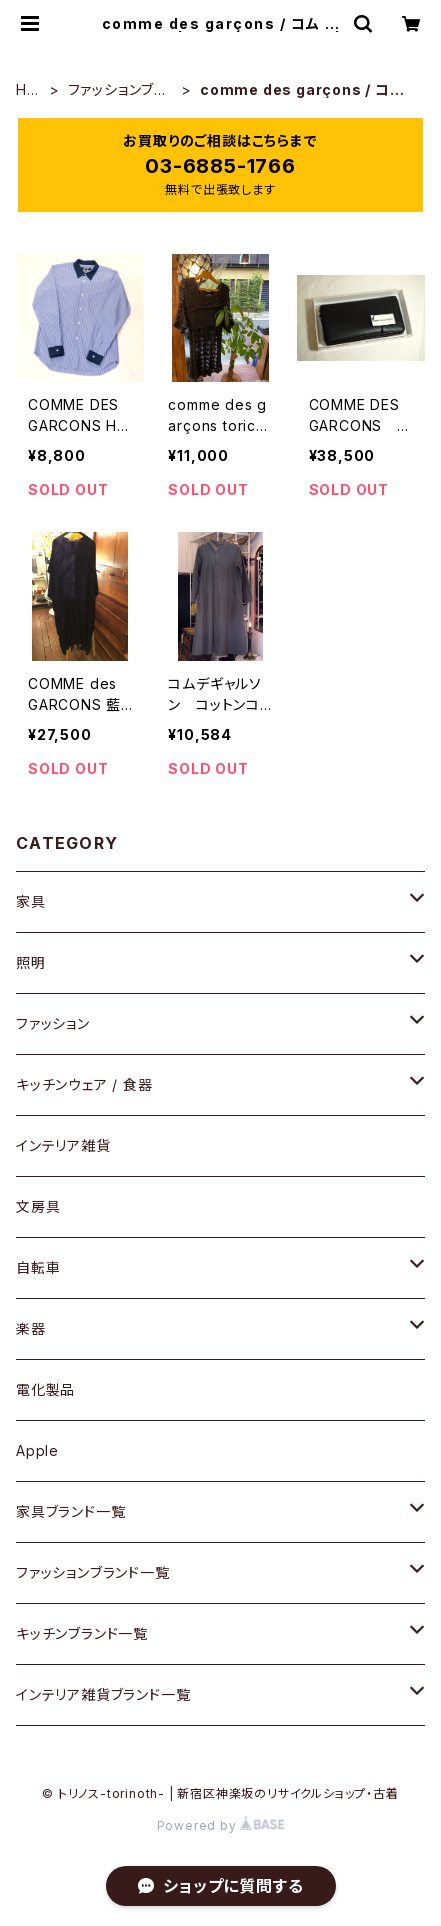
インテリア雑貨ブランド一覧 (103, 1694)
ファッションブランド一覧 (117, 90)
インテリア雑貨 (63, 1145)
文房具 (38, 1206)
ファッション (53, 1023)
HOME (27, 90)
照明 (31, 962)
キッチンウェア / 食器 (84, 1084)
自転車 (38, 1267)
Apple (37, 1450)
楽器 (31, 1328)
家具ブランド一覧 (70, 1511)
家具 (31, 901)
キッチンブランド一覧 (82, 1633)
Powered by (221, 1825)
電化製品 (45, 1389)
